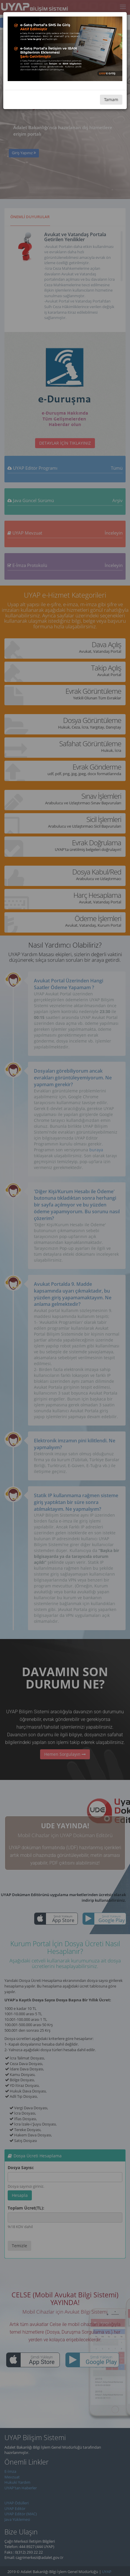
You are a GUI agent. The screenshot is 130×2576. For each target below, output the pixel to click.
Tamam (111, 99)
